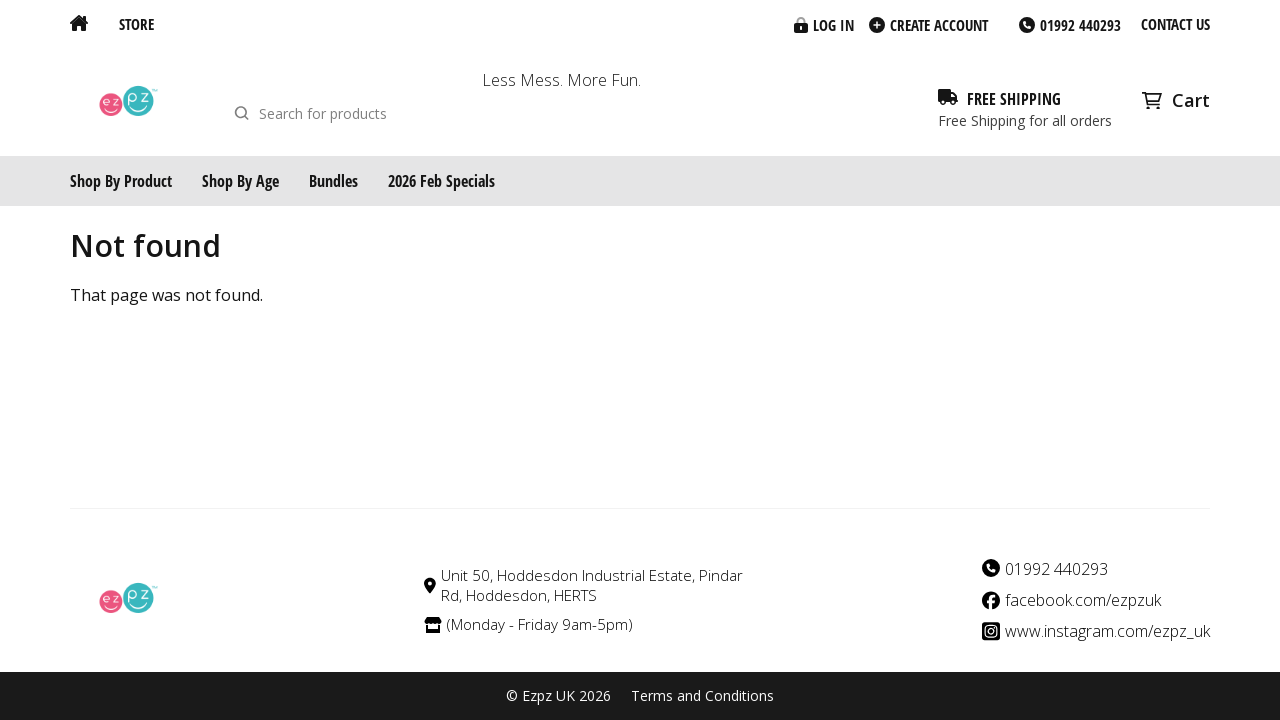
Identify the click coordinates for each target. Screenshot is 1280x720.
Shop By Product (121, 181)
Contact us (1175, 24)
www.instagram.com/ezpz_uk (1107, 631)
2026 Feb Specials (441, 181)
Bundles (333, 181)
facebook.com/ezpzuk (1083, 600)
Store (136, 24)
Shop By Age (240, 181)
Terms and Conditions (702, 696)
